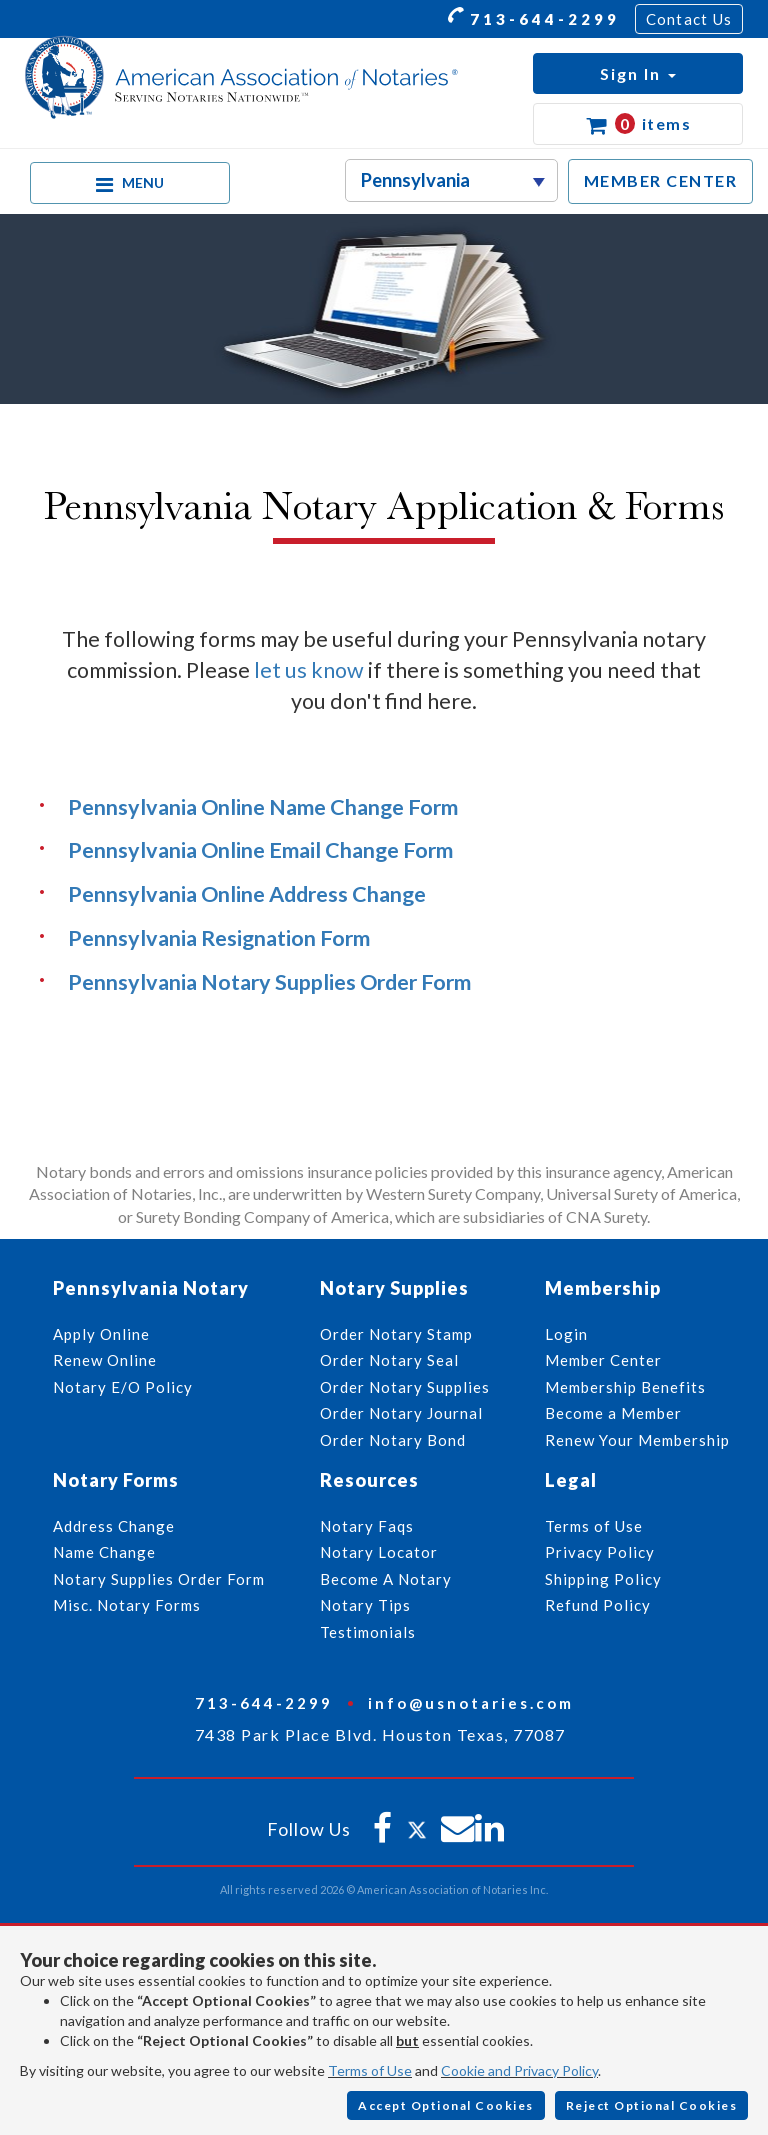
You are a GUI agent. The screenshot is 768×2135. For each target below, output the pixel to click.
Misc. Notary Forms (127, 1605)
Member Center (603, 1360)
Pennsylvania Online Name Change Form (263, 807)
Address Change (114, 1526)
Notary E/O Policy (123, 1387)
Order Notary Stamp (396, 1334)
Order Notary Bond (393, 1440)
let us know (309, 670)
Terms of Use (370, 2070)
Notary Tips (365, 1605)
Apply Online (101, 1334)
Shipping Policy (603, 1579)
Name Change (104, 1552)
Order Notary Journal (401, 1413)
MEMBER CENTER (661, 180)
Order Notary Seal (389, 1360)
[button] (638, 73)
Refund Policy (598, 1605)
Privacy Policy (600, 1552)
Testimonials (368, 1632)
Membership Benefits (625, 1387)
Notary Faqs (367, 1526)
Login (566, 1334)
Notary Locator (379, 1552)
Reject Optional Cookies (652, 2105)
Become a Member (613, 1413)
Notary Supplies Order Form (159, 1579)
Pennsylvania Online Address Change (247, 894)
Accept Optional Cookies (446, 2105)
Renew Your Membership (637, 1440)
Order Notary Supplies (405, 1387)
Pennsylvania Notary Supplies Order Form (269, 982)
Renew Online (105, 1360)
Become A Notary (386, 1579)
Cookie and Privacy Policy (519, 2070)
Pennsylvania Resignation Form (219, 938)
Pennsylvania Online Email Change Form (260, 850)
